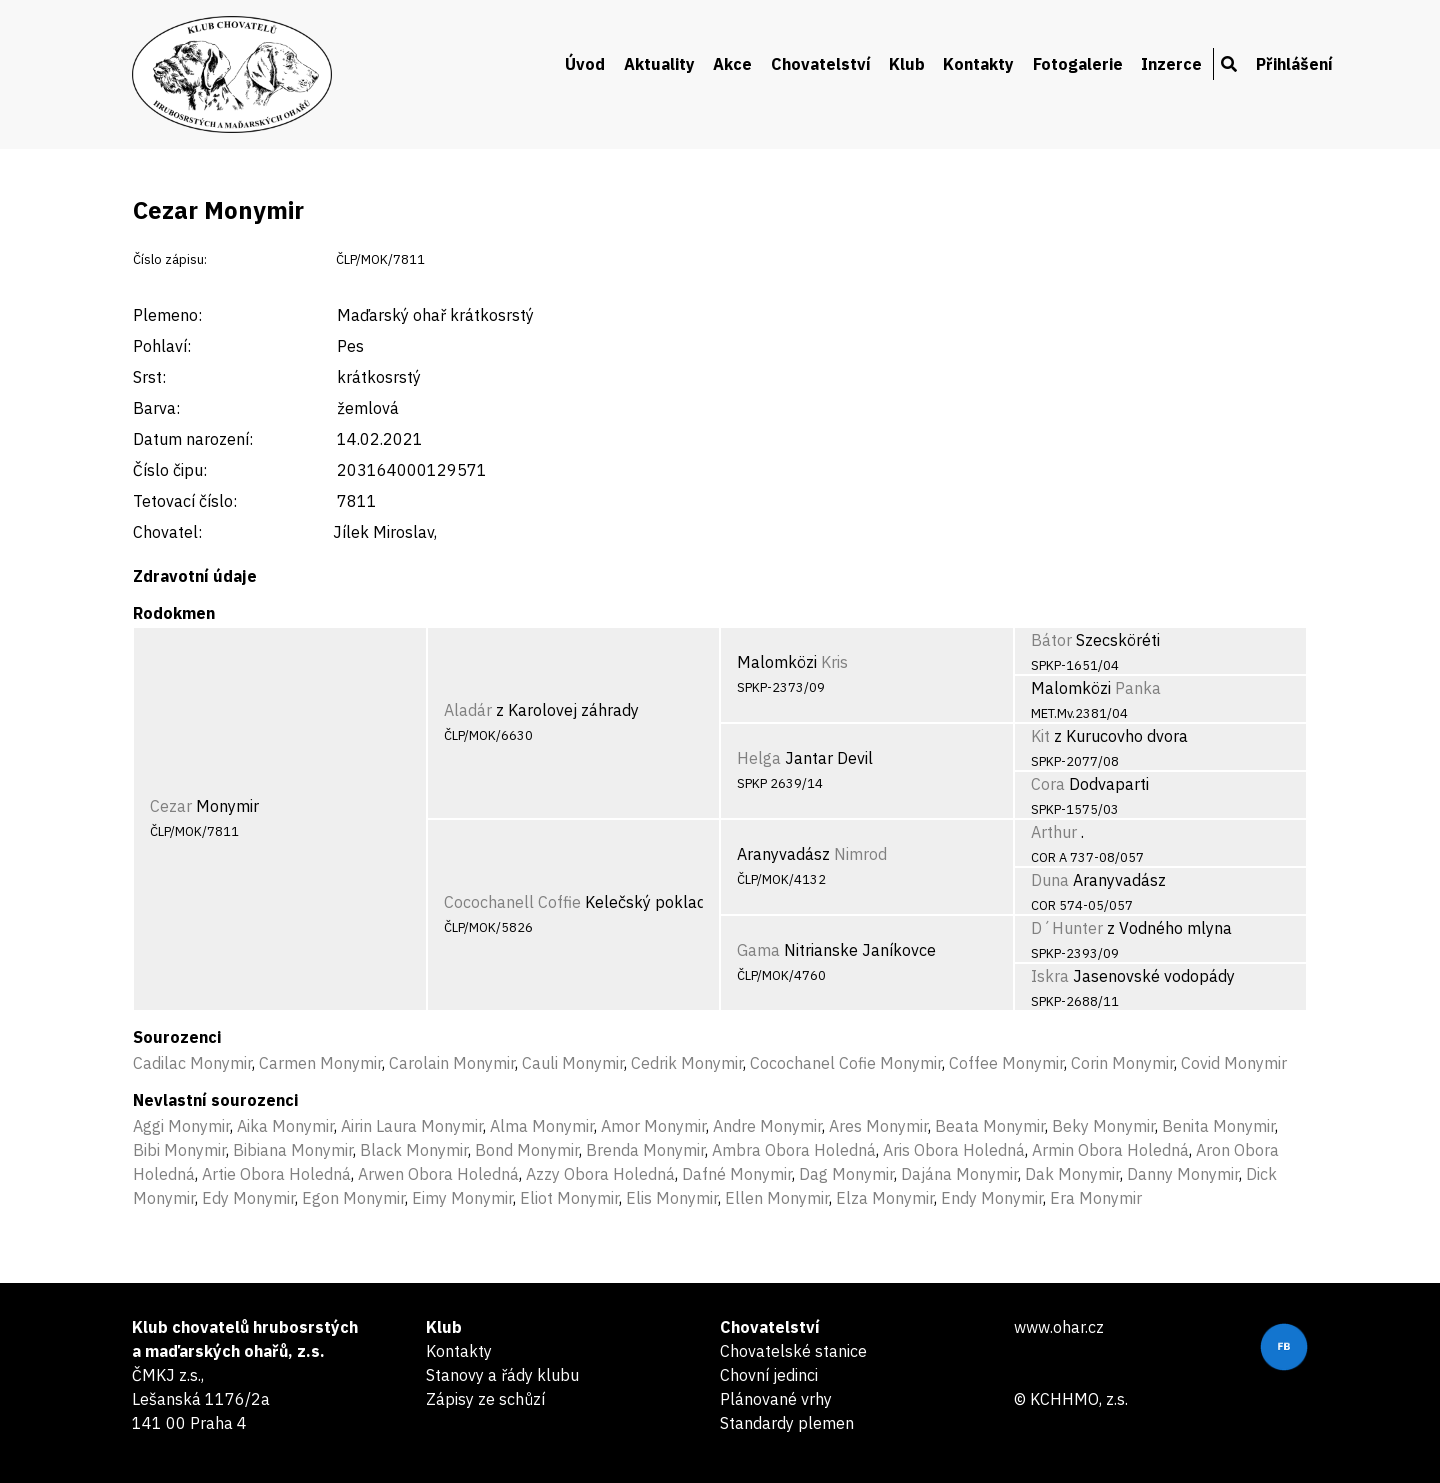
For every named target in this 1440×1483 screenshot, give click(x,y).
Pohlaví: (162, 346)
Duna (1050, 880)
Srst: (149, 377)
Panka (1138, 688)
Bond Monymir (527, 1150)
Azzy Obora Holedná (600, 1174)
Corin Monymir (1122, 1063)
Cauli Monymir (573, 1063)
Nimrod (860, 854)
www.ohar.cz (1059, 1327)
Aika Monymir (285, 1126)
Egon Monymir (353, 1198)
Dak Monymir (1072, 1174)
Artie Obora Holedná (276, 1174)
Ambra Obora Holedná (794, 1150)
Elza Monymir (885, 1198)
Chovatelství (821, 64)
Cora (1048, 784)
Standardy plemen (787, 1423)
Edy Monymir (248, 1198)
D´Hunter (1067, 928)
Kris (834, 662)
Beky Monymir (1103, 1126)
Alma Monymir (542, 1126)
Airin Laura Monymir (412, 1126)
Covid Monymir (1234, 1063)
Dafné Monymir (737, 1174)
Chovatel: (167, 532)
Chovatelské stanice (793, 1351)
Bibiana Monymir (293, 1150)
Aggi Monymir (181, 1126)
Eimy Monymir (462, 1198)
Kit (1040, 736)
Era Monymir (1096, 1198)
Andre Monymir (767, 1126)
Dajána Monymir (959, 1174)
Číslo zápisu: (170, 259)
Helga (759, 758)
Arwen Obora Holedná (438, 1174)
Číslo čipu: (170, 470)
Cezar (171, 806)
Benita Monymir (1218, 1126)
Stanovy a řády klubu (502, 1375)
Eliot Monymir (569, 1198)
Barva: (156, 408)
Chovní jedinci (769, 1375)
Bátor (1051, 640)
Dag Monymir (846, 1174)
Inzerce (1171, 64)
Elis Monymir (672, 1198)
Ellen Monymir (777, 1198)
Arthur (1054, 832)
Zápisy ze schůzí (485, 1399)
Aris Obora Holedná (954, 1150)
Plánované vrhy (776, 1399)
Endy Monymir (992, 1198)
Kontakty (978, 64)
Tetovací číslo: (185, 501)
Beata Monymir (990, 1126)
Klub (907, 64)
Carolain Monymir (452, 1063)
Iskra (1050, 976)
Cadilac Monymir (192, 1063)
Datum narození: (193, 439)
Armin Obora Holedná (1110, 1150)
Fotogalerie (1078, 64)
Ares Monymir (878, 1126)
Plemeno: (167, 315)
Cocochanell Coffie (512, 902)
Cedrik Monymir (687, 1063)
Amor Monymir (653, 1126)
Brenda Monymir (645, 1150)
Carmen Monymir (320, 1063)
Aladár (468, 710)
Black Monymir (414, 1150)
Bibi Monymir (179, 1150)
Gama (758, 950)
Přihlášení (1294, 64)
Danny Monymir (1183, 1174)
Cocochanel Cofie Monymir (846, 1063)
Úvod (585, 64)
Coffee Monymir (1006, 1063)
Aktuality (659, 64)
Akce (732, 64)
